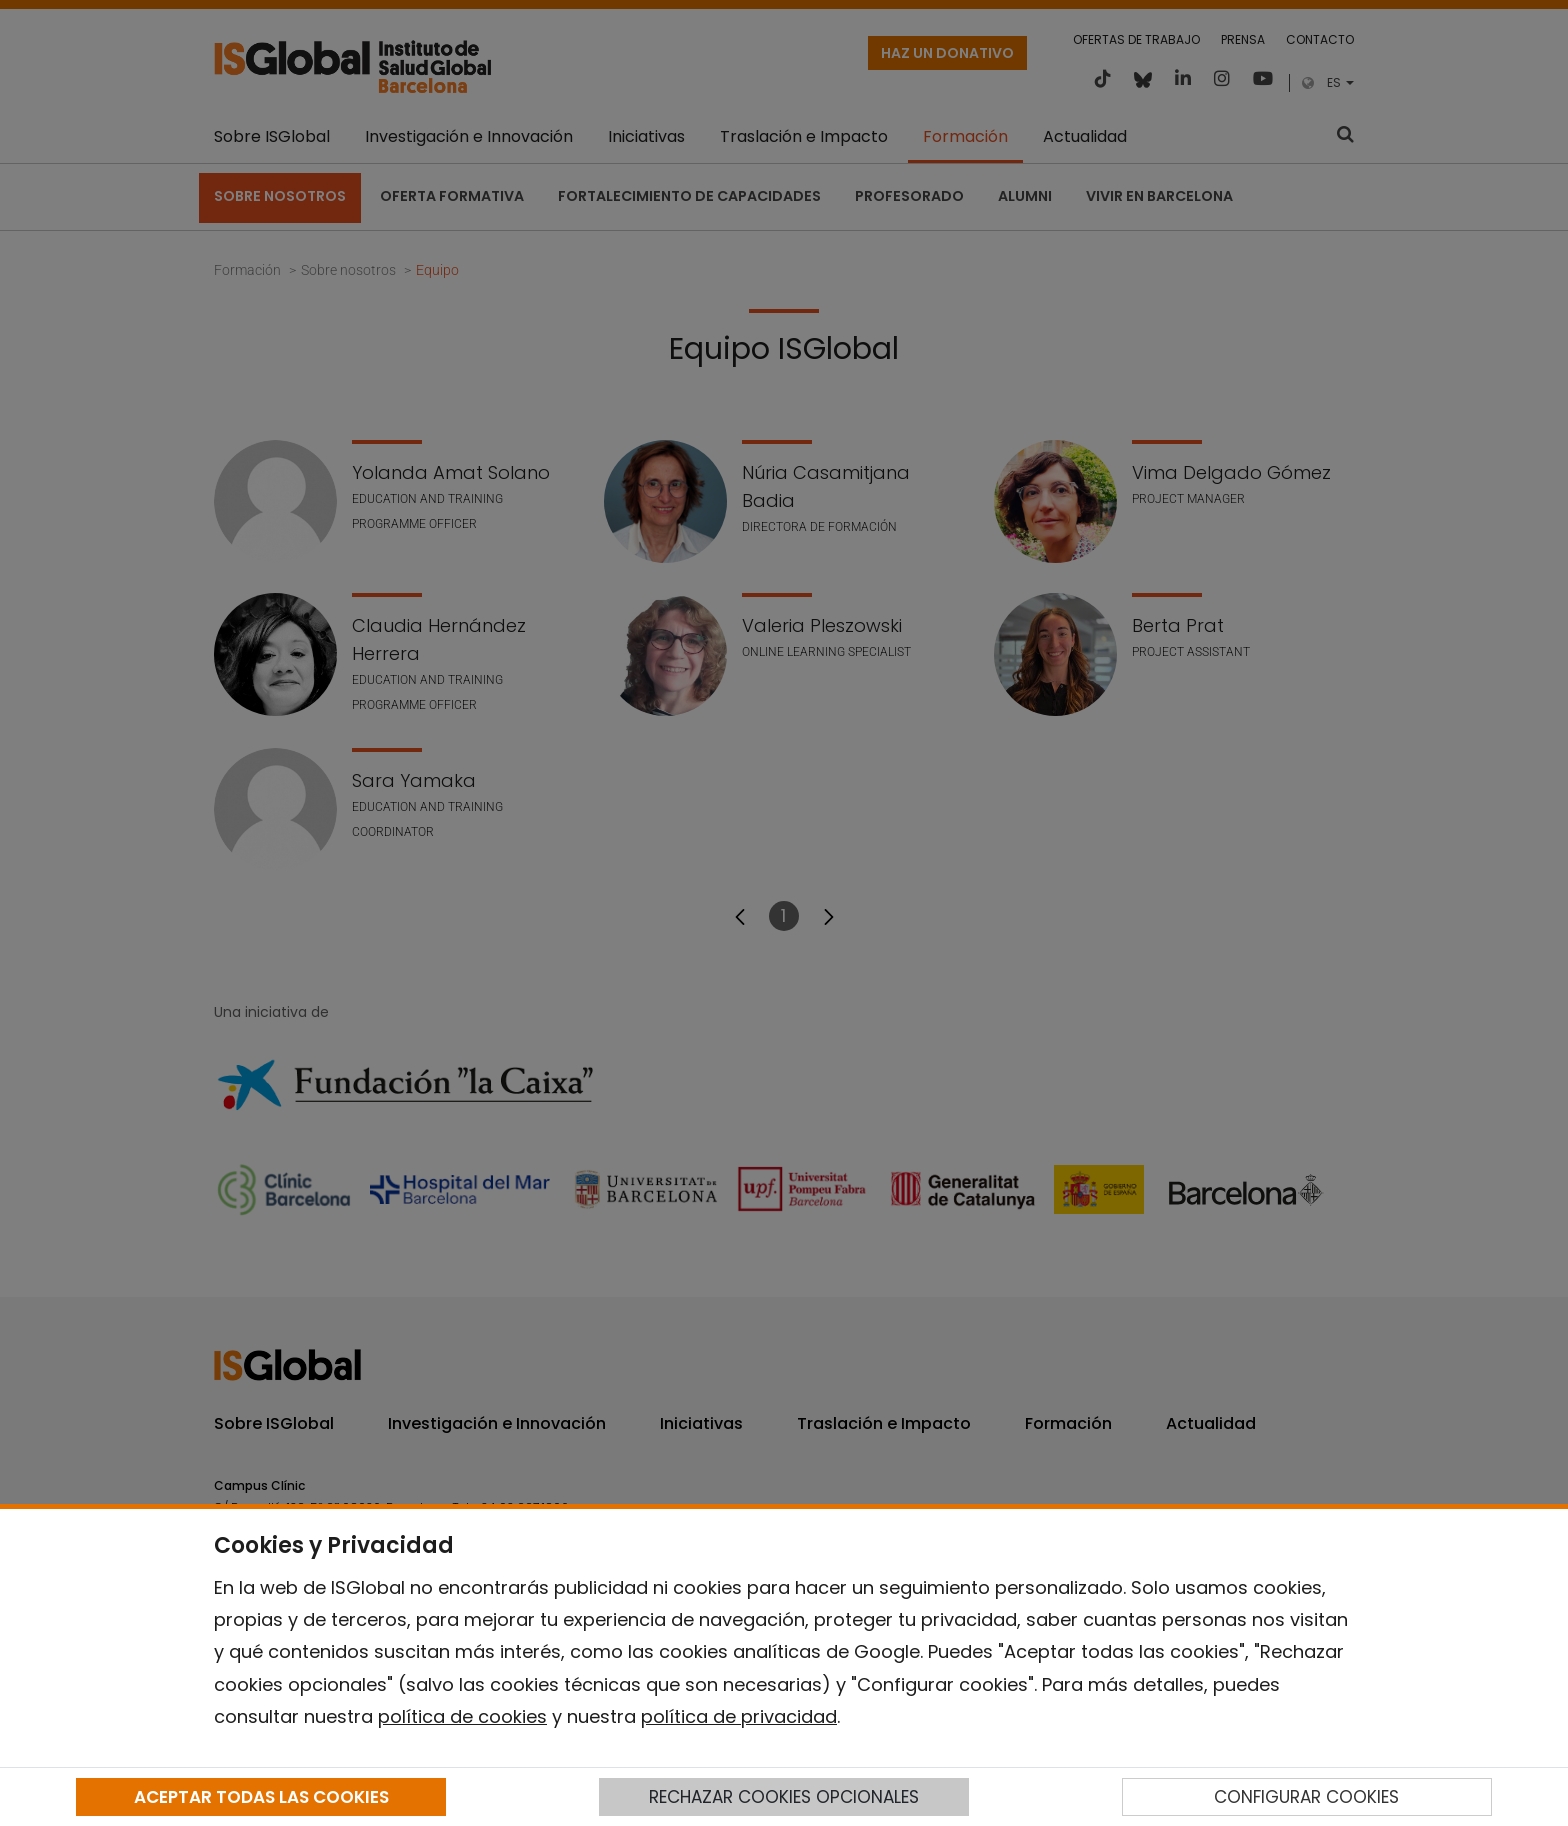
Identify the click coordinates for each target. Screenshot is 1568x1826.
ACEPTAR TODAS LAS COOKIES (261, 1797)
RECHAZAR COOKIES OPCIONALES (784, 1797)
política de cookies (462, 1716)
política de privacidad (739, 1716)
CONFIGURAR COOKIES (1306, 1797)
